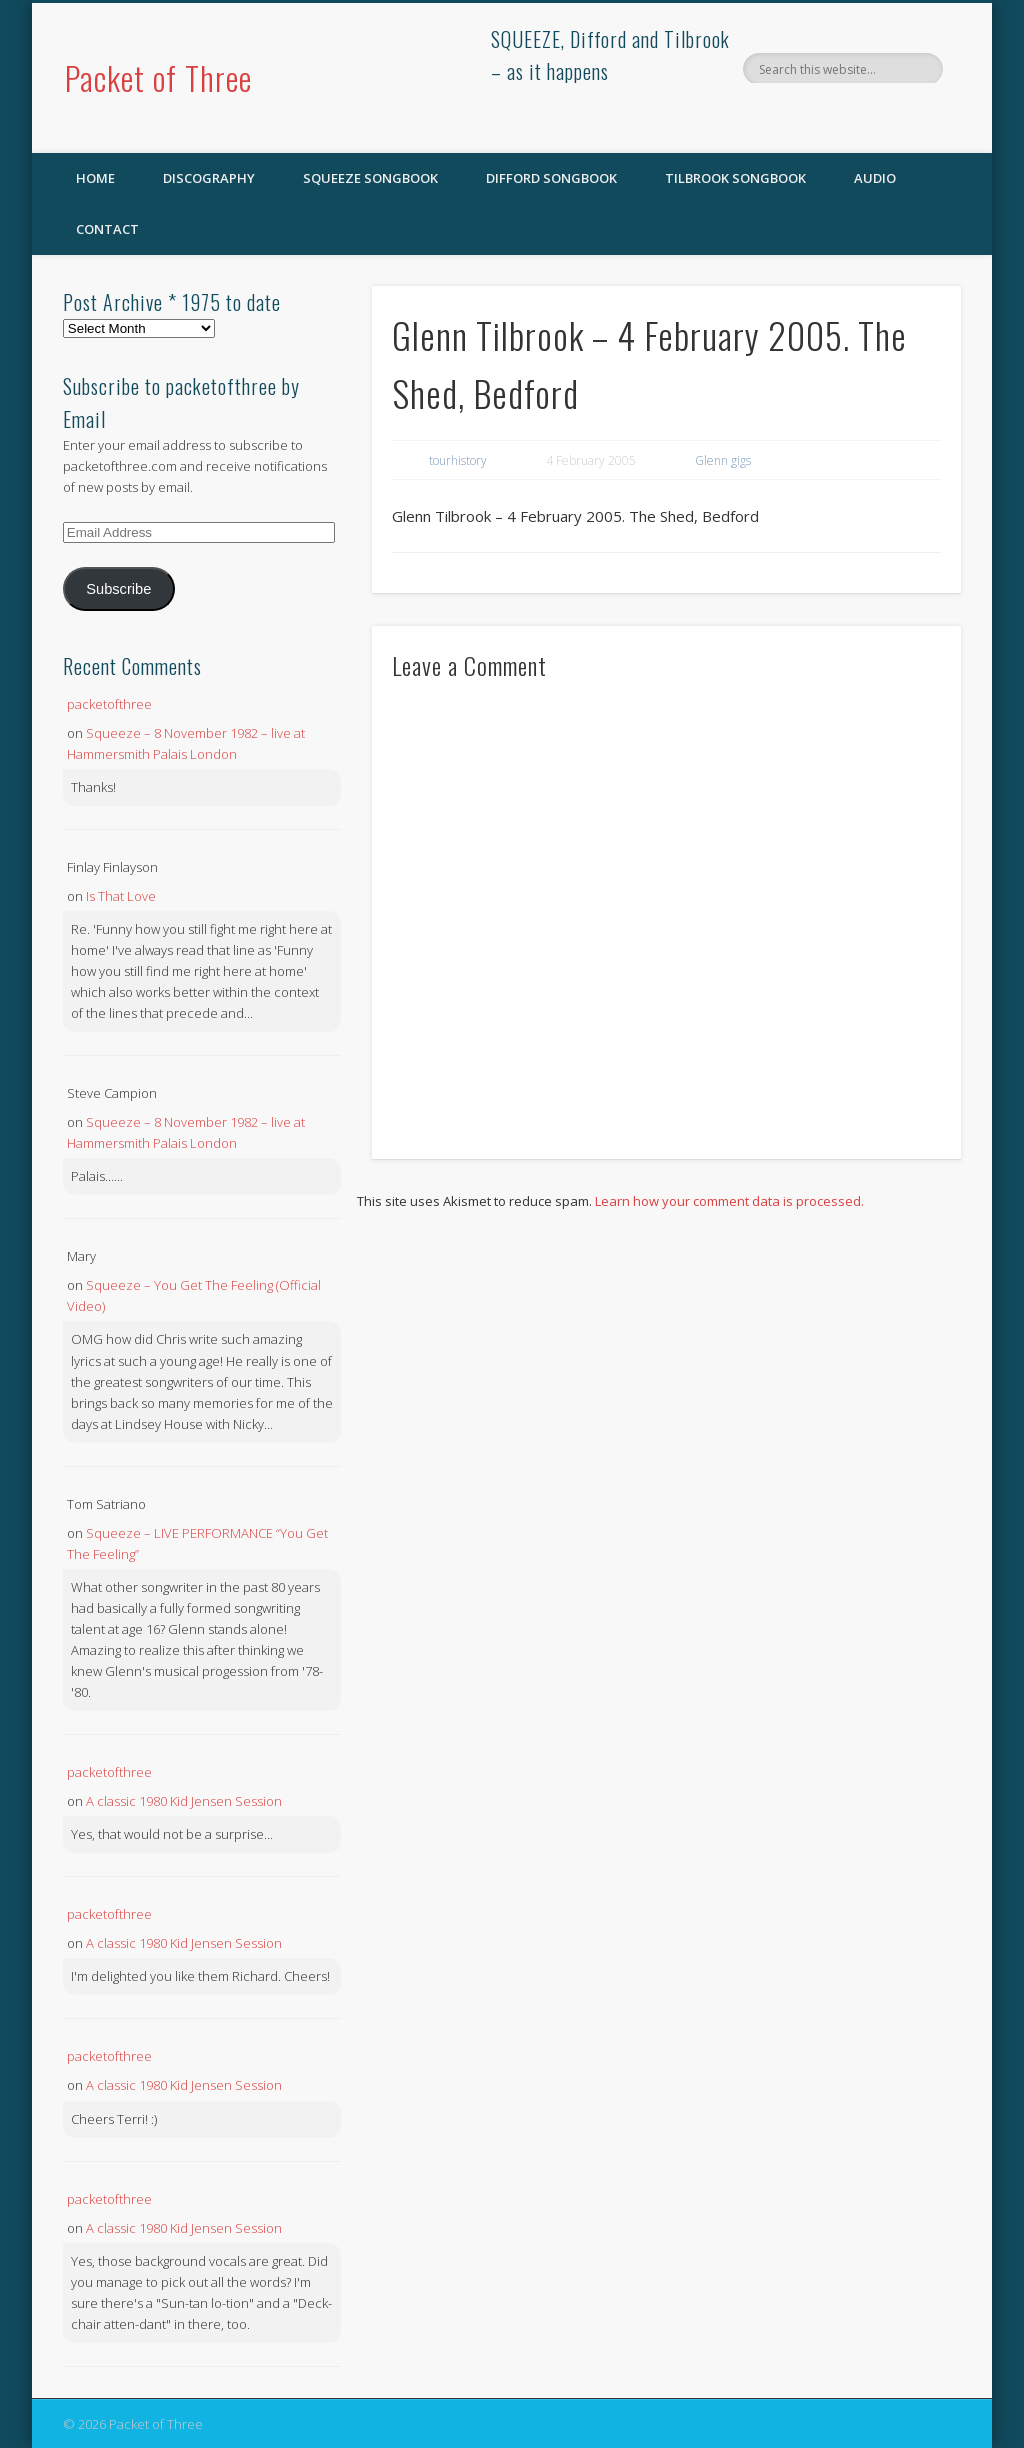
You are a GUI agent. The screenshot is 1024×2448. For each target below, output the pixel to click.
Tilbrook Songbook (735, 178)
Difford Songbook (551, 178)
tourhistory (458, 460)
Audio (875, 178)
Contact (107, 229)
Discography (209, 178)
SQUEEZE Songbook (370, 178)
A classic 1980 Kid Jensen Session (184, 1801)
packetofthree (109, 704)
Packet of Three (158, 77)
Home (95, 178)
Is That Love (121, 896)
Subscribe (118, 589)
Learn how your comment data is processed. (729, 1201)
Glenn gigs (723, 460)
